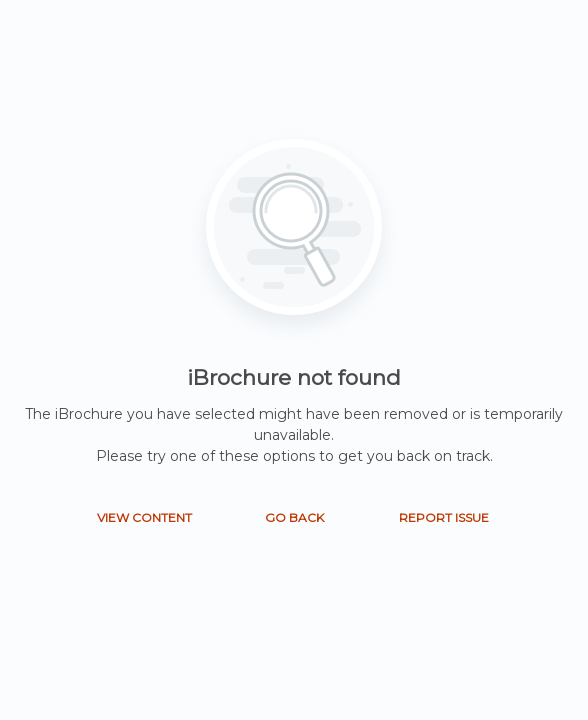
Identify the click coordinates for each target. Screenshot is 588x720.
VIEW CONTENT (144, 517)
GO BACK (294, 517)
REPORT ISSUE (444, 517)
